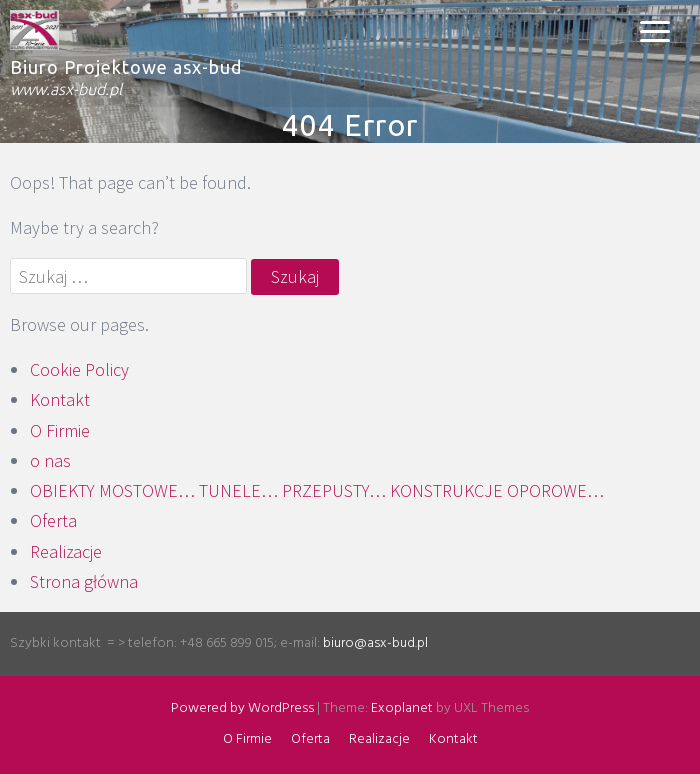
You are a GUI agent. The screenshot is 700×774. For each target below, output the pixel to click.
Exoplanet (402, 708)
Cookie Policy (79, 369)
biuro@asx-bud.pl (375, 643)
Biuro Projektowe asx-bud (126, 67)
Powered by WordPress (242, 708)
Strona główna (84, 581)
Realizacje (66, 551)
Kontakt (60, 399)
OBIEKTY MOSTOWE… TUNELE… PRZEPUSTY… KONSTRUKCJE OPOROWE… (317, 490)
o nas (50, 460)
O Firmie (60, 430)
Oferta (53, 520)
